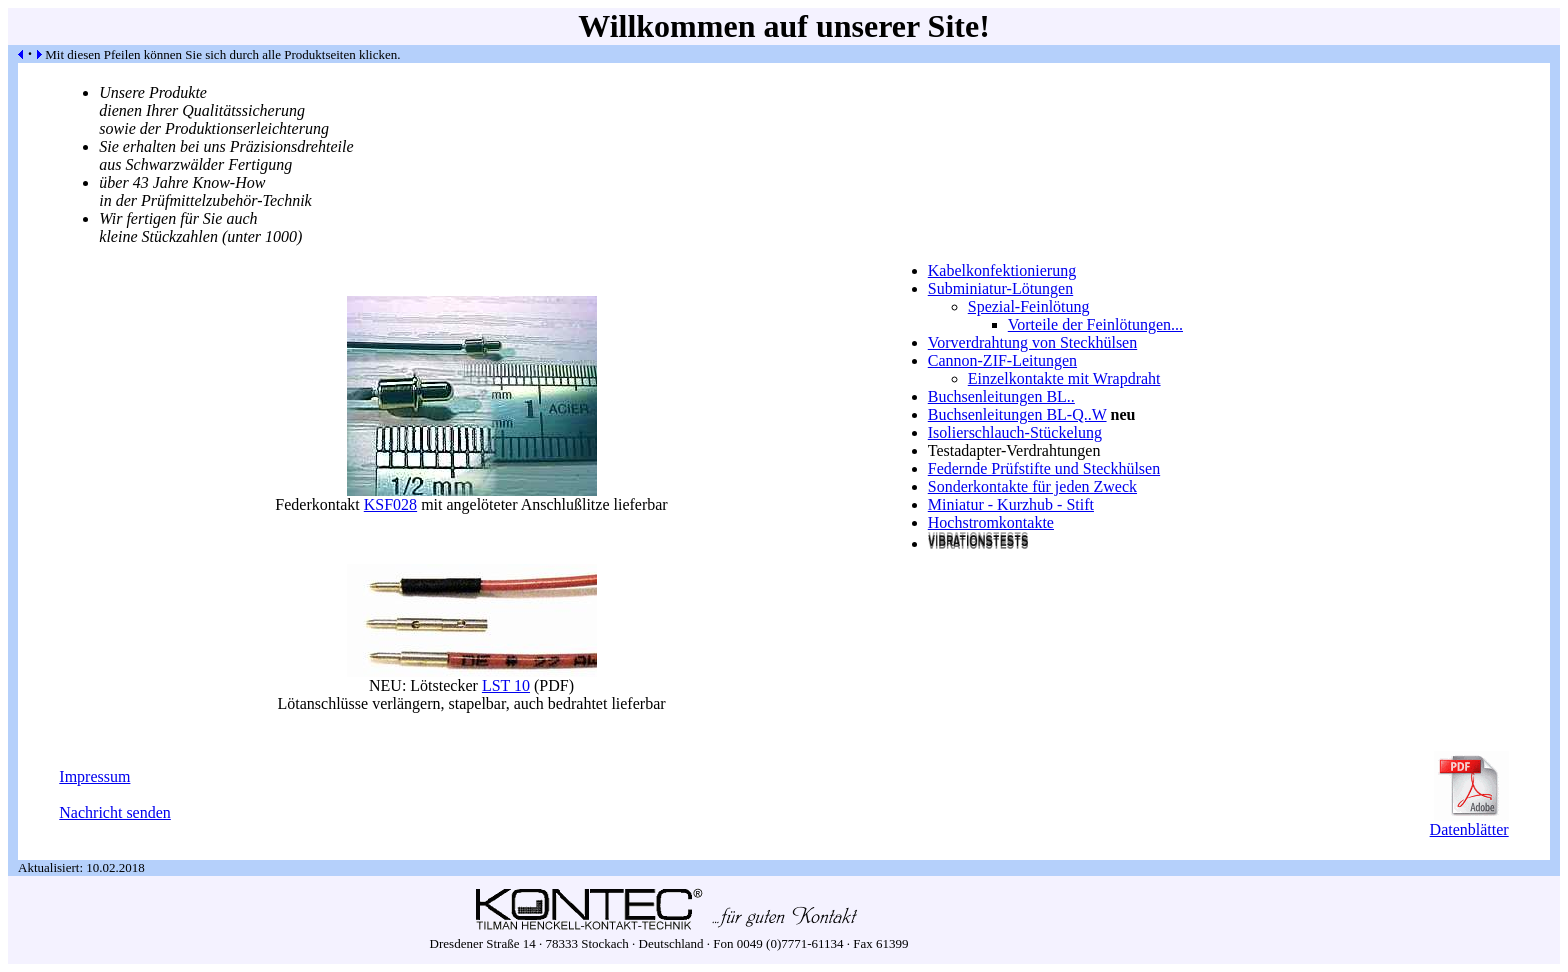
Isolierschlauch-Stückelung (1015, 432)
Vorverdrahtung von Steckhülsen (1032, 342)
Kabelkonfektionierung (1002, 270)
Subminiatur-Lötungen (1000, 288)
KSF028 (390, 504)
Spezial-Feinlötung (1029, 306)
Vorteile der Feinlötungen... (1095, 324)
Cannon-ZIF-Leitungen (1002, 360)
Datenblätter (1469, 822)
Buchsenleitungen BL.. (1001, 396)
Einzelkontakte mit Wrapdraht (1064, 378)
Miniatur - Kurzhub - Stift (1011, 504)
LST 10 (506, 685)
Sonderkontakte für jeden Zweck (1032, 486)
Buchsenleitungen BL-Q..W (1017, 414)
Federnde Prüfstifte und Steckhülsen (1044, 468)
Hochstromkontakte (991, 522)
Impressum (94, 776)
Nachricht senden (115, 812)
